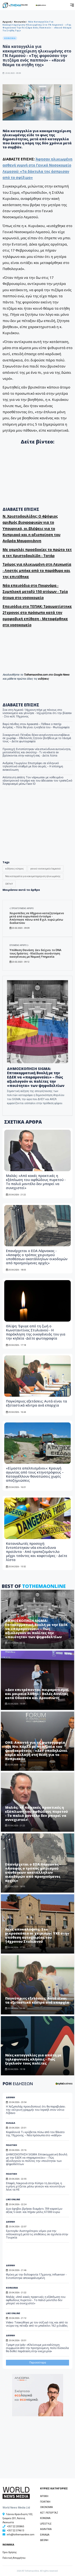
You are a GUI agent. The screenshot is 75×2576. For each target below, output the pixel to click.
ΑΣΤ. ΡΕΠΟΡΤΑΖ (49, 2512)
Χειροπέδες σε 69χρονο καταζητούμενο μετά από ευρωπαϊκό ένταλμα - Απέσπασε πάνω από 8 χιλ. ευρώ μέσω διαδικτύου (37, 918)
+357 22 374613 (15, 2530)
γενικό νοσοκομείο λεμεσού (45, 868)
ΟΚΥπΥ (9, 884)
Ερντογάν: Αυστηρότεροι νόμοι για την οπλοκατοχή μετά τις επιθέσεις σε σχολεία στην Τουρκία (37, 2234)
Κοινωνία (20, 21)
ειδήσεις (43, 678)
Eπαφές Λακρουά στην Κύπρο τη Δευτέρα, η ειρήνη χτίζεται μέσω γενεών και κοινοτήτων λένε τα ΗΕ (35, 2186)
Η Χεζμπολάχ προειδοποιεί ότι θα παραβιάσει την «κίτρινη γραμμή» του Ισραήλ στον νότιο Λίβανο (35, 2110)
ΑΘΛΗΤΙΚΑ (46, 2529)
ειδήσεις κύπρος (14, 868)
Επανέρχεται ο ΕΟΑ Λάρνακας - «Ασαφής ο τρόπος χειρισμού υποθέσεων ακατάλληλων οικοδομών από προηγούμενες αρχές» (33, 1872)
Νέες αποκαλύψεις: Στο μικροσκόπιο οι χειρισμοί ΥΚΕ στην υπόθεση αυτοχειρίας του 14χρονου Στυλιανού (37, 1935)
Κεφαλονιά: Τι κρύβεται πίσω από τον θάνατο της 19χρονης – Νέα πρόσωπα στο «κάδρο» (35, 2133)
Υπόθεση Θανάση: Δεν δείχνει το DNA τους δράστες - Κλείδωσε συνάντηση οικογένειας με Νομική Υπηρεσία (35, 953)
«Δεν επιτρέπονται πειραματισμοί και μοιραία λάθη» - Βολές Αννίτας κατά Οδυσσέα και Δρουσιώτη (37, 1693)
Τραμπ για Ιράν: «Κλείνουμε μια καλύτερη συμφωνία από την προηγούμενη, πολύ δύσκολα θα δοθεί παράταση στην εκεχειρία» (37, 2348)
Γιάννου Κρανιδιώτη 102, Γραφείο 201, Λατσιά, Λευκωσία (18, 2518)
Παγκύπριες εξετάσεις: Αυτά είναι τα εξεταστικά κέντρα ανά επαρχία (36, 1403)
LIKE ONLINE (13, 2199)
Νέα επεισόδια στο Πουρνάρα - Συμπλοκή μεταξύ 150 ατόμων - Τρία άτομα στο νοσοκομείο (35, 591)
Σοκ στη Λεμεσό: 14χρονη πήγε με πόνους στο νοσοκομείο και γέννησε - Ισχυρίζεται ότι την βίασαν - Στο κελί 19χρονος (37, 713)
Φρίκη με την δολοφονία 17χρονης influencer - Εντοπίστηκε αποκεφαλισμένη (36, 2276)
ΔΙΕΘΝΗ (10, 2097)
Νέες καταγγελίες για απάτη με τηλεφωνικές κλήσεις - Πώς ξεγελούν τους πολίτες (33, 2059)
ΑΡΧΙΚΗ (44, 2496)
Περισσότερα (37, 2362)
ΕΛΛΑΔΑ (10, 2122)
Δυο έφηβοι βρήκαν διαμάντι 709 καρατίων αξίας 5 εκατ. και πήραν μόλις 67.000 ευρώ (34, 2210)
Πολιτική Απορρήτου (14, 2558)
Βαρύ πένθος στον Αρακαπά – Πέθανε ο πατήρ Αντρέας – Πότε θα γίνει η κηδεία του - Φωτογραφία (36, 725)
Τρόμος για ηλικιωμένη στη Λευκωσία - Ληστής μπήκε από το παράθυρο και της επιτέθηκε (37, 570)
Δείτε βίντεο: (37, 441)
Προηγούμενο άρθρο (22, 908)
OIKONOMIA (46, 2507)
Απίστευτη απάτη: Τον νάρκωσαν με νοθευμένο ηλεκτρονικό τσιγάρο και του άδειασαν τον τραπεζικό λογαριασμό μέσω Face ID (37, 780)
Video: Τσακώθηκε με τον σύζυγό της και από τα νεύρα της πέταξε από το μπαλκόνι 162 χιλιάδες (37, 2324)
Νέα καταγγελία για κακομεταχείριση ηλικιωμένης (33, 876)
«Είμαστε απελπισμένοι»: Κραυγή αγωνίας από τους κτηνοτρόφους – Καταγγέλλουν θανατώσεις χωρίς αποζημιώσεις (35, 1474)
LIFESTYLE (46, 2523)
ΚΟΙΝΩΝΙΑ (12, 2287)
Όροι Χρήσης (10, 2552)
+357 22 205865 (15, 2526)
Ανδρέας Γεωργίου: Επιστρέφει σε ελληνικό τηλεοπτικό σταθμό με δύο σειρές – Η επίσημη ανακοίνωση (33, 766)
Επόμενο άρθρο (19, 945)
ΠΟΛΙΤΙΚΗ (11, 2145)
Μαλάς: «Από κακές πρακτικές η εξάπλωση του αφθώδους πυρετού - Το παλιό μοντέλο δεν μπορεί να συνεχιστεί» (36, 1181)
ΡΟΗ (18, 2083)
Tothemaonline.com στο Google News (46, 674)
